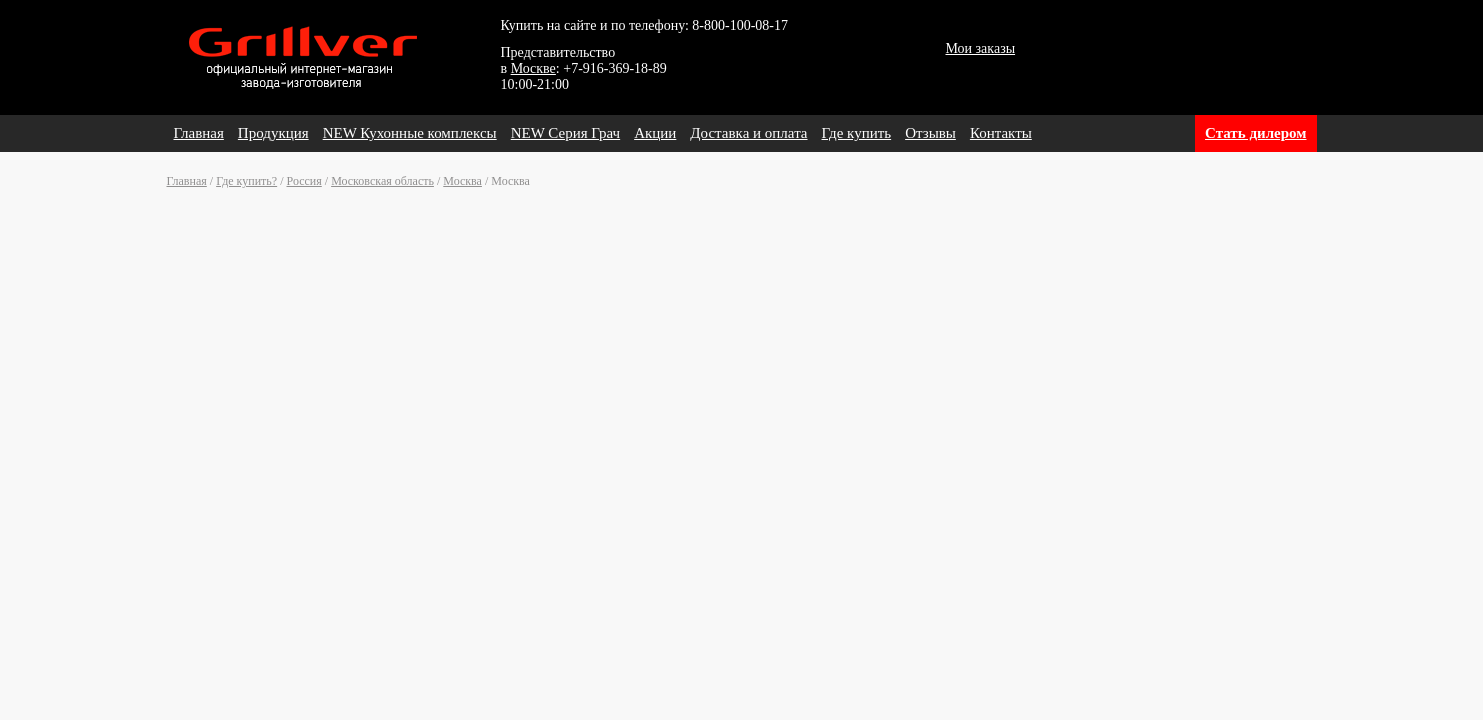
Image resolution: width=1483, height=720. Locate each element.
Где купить (857, 133)
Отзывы (930, 133)
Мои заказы (981, 48)
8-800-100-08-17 (740, 25)
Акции (655, 133)
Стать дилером (1255, 133)
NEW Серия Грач (565, 133)
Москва (462, 181)
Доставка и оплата (748, 133)
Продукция (273, 133)
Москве (533, 68)
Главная (199, 133)
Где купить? (246, 181)
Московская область (382, 181)
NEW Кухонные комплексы (410, 133)
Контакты (1001, 133)
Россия (304, 181)
